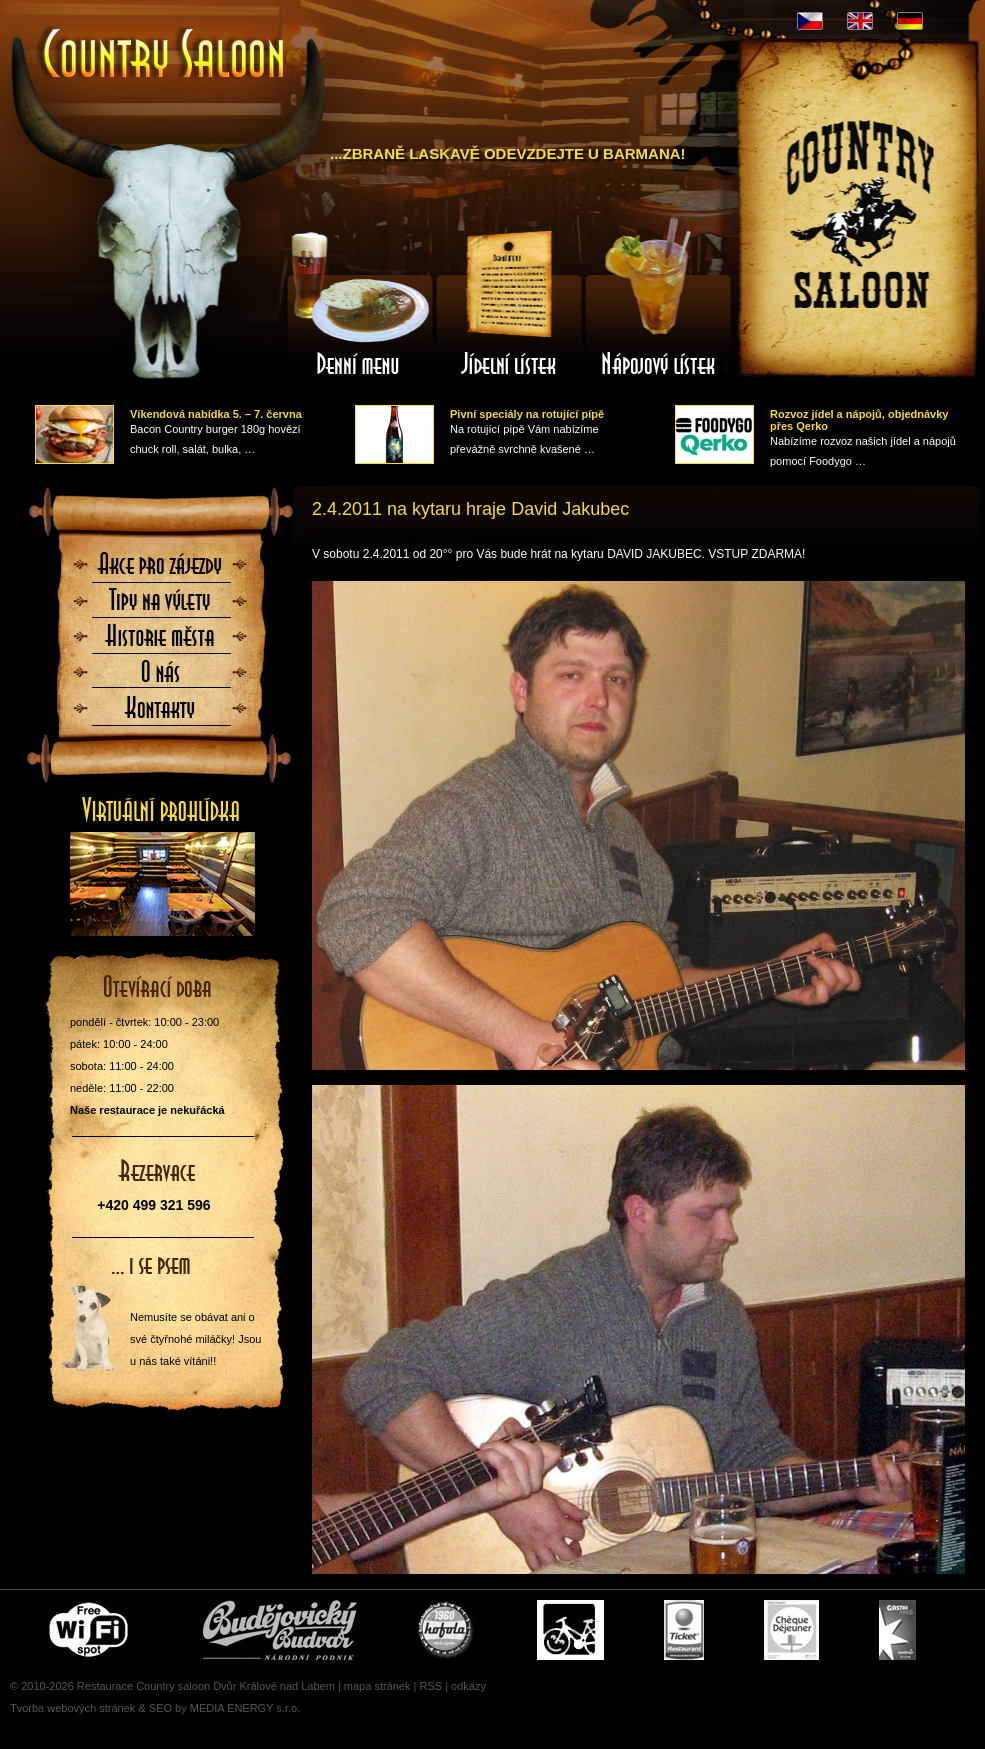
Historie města (161, 642)
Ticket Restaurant (684, 1630)
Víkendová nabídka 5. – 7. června (216, 414)
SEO (160, 1708)
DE (910, 21)
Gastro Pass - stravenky (897, 1630)
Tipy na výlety (161, 606)
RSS (430, 1686)
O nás (161, 678)
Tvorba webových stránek (72, 1708)
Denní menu (359, 303)
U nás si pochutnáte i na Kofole (447, 1630)
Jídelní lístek (509, 303)
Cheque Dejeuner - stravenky (791, 1630)
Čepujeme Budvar (280, 1630)
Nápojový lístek (659, 303)
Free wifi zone (91, 1630)
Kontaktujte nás (161, 714)
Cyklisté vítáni (570, 1630)
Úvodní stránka (165, 55)
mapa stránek (377, 1686)
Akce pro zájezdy (161, 570)
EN (860, 21)
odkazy (468, 1686)
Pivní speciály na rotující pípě (527, 414)
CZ (810, 21)
